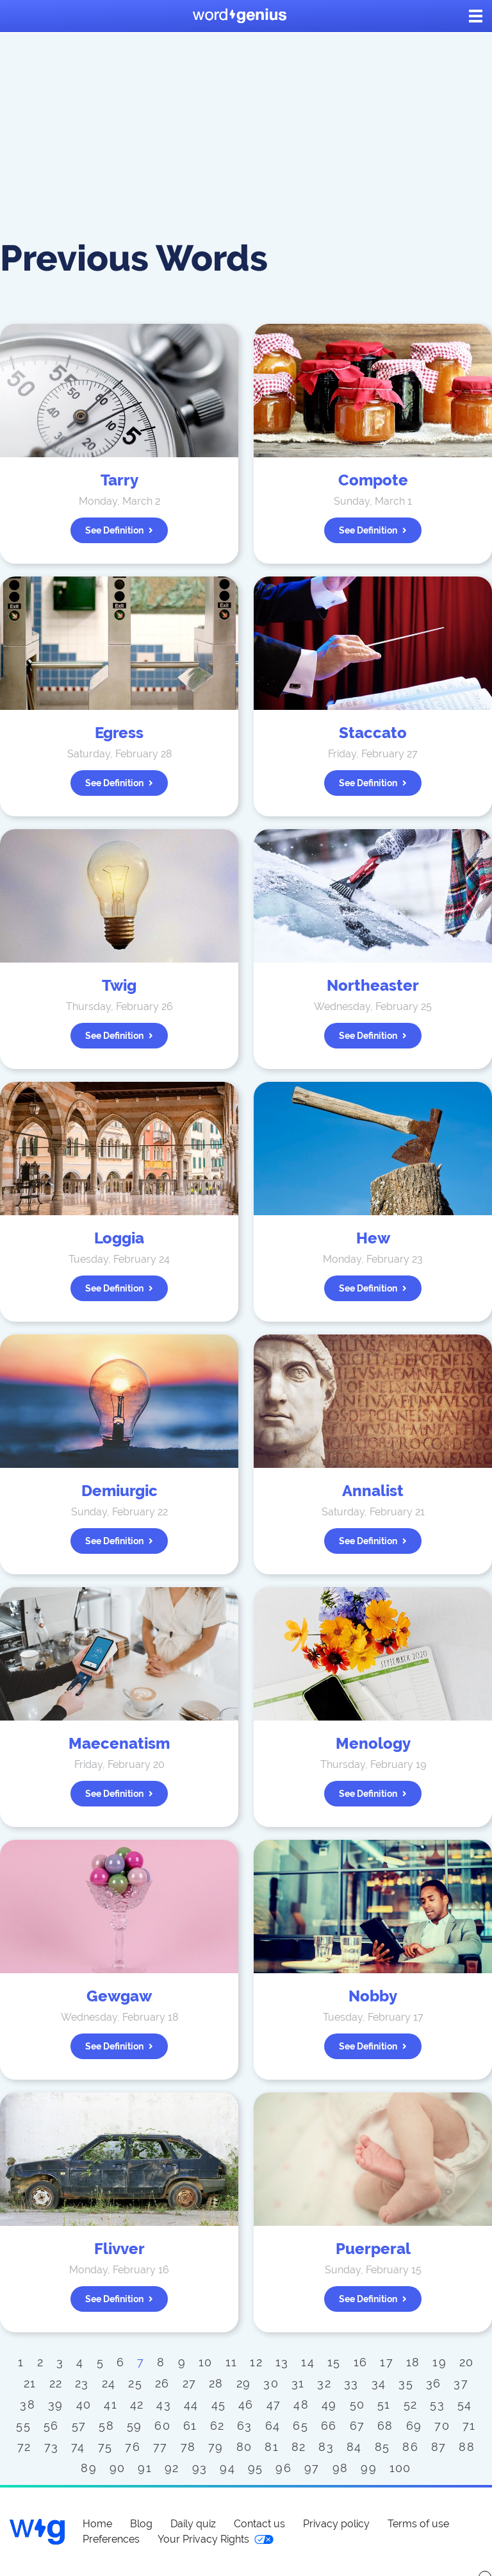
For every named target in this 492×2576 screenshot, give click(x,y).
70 (442, 2425)
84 (354, 2447)
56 (51, 2425)
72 (24, 2447)
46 (246, 2404)
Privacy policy (336, 2524)
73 (51, 2447)
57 (79, 2425)
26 (162, 2383)
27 (190, 2383)
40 (84, 2404)
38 (27, 2404)
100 (400, 2468)
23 (82, 2383)
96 (283, 2468)
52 (411, 2404)
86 (410, 2447)
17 (386, 2362)
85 (382, 2447)
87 (439, 2447)
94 (227, 2468)
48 (301, 2404)
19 (439, 2362)
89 (89, 2468)
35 (405, 2383)
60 (162, 2425)
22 (56, 2383)
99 (369, 2468)
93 (200, 2468)
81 (272, 2447)
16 (361, 2362)
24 (109, 2383)
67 (357, 2425)
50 (357, 2404)
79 (216, 2447)
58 (106, 2425)
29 (243, 2383)
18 (413, 2362)
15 (334, 2362)
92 (172, 2468)
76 (132, 2447)
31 (298, 2383)
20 (466, 2362)
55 (23, 2425)
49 (329, 2404)
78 (188, 2447)
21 (30, 2383)
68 (385, 2425)
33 (351, 2383)
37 (461, 2383)
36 (433, 2383)
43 (163, 2404)
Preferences (111, 2539)
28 (216, 2383)
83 (326, 2447)
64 (273, 2425)
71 (469, 2425)
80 (244, 2447)
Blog (141, 2524)
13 (282, 2362)
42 (137, 2404)
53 (437, 2404)
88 (467, 2447)
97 (312, 2468)
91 (145, 2468)
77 (160, 2447)
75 (105, 2447)
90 (118, 2468)
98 (340, 2468)
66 (329, 2425)
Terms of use (418, 2524)
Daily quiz (193, 2524)
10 (206, 2362)
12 (256, 2362)
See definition (119, 530)
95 (255, 2468)
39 (55, 2404)
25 (135, 2383)
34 (379, 2383)
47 (273, 2404)
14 (308, 2362)
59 (134, 2425)
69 (414, 2425)
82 (298, 2447)
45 (218, 2404)
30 (271, 2383)
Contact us (259, 2524)
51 (384, 2404)
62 (217, 2425)
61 (190, 2425)
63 (244, 2425)
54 (464, 2404)
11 (232, 2362)
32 (324, 2383)
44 (191, 2404)
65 (300, 2425)
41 (110, 2404)
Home (97, 2524)
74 (78, 2447)
